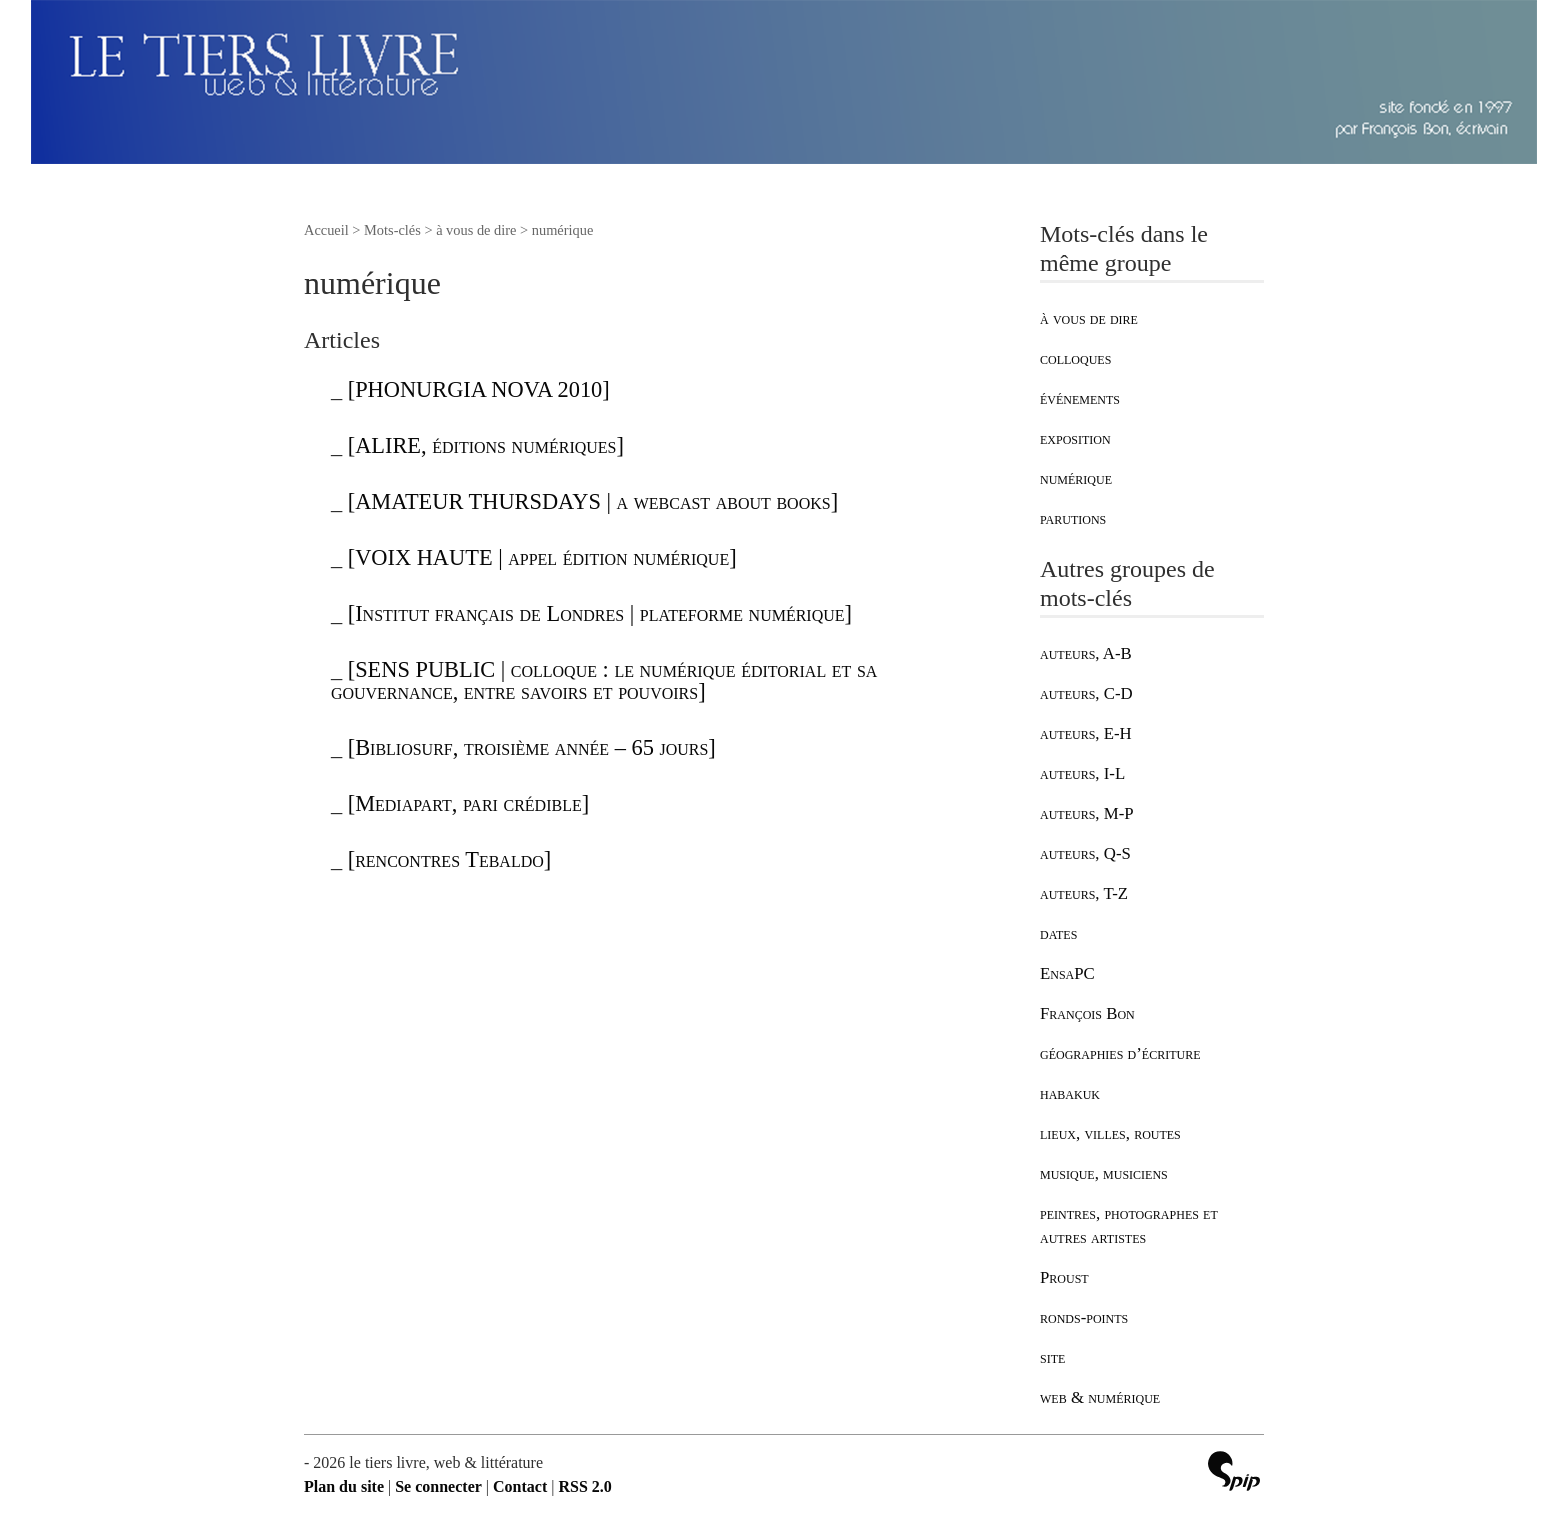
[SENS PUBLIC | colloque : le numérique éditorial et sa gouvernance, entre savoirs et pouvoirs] (604, 680)
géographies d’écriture (1120, 1053)
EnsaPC (1067, 973)
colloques (1075, 358)
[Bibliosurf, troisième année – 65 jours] (532, 747)
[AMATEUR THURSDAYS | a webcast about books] (593, 501)
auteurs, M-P (1087, 813)
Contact (520, 1486)
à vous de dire (1089, 318)
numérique (1076, 478)
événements (1080, 398)
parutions (1073, 518)
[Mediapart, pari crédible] (469, 803)
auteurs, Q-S (1085, 853)
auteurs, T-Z (1084, 893)
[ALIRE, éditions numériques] (486, 445)
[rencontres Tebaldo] (450, 859)
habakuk (1070, 1093)
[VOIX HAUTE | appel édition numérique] (542, 557)
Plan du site (344, 1486)
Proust (1064, 1277)
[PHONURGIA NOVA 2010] (479, 389)
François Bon (1087, 1013)
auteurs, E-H (1086, 733)
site (1052, 1357)
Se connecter (438, 1486)
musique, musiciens (1104, 1173)
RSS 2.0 (584, 1486)
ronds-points (1084, 1317)
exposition (1075, 438)
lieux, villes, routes (1110, 1133)
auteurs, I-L (1082, 773)
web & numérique (1100, 1397)
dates (1058, 933)
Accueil (326, 230)
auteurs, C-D (1086, 693)
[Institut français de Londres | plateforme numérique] (600, 613)
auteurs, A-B (1086, 653)
